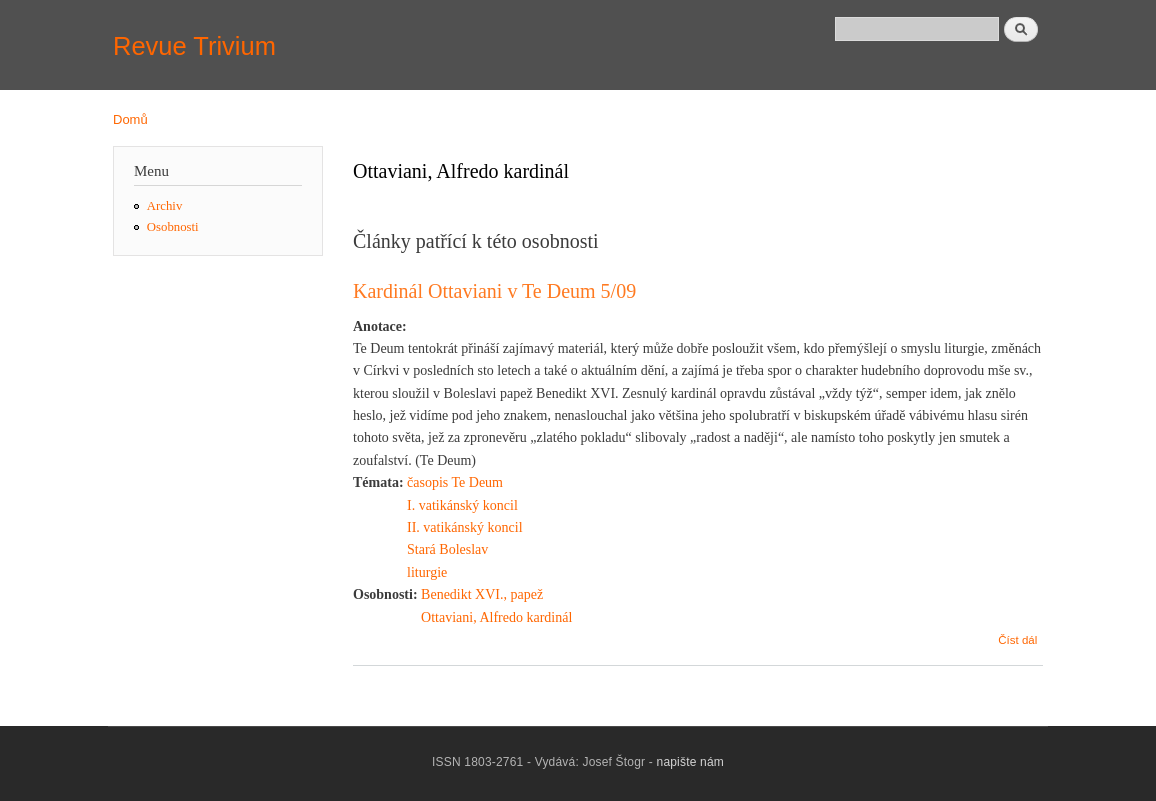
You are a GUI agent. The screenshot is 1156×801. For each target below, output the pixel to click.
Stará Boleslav (447, 549)
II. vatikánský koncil (464, 527)
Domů (130, 119)
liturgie (427, 572)
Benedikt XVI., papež (482, 594)
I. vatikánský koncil (462, 505)
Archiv (165, 206)
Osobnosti (173, 227)
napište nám (691, 762)
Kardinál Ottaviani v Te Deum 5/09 (494, 291)
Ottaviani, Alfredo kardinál (496, 617)
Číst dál (1017, 640)
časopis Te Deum (455, 482)
